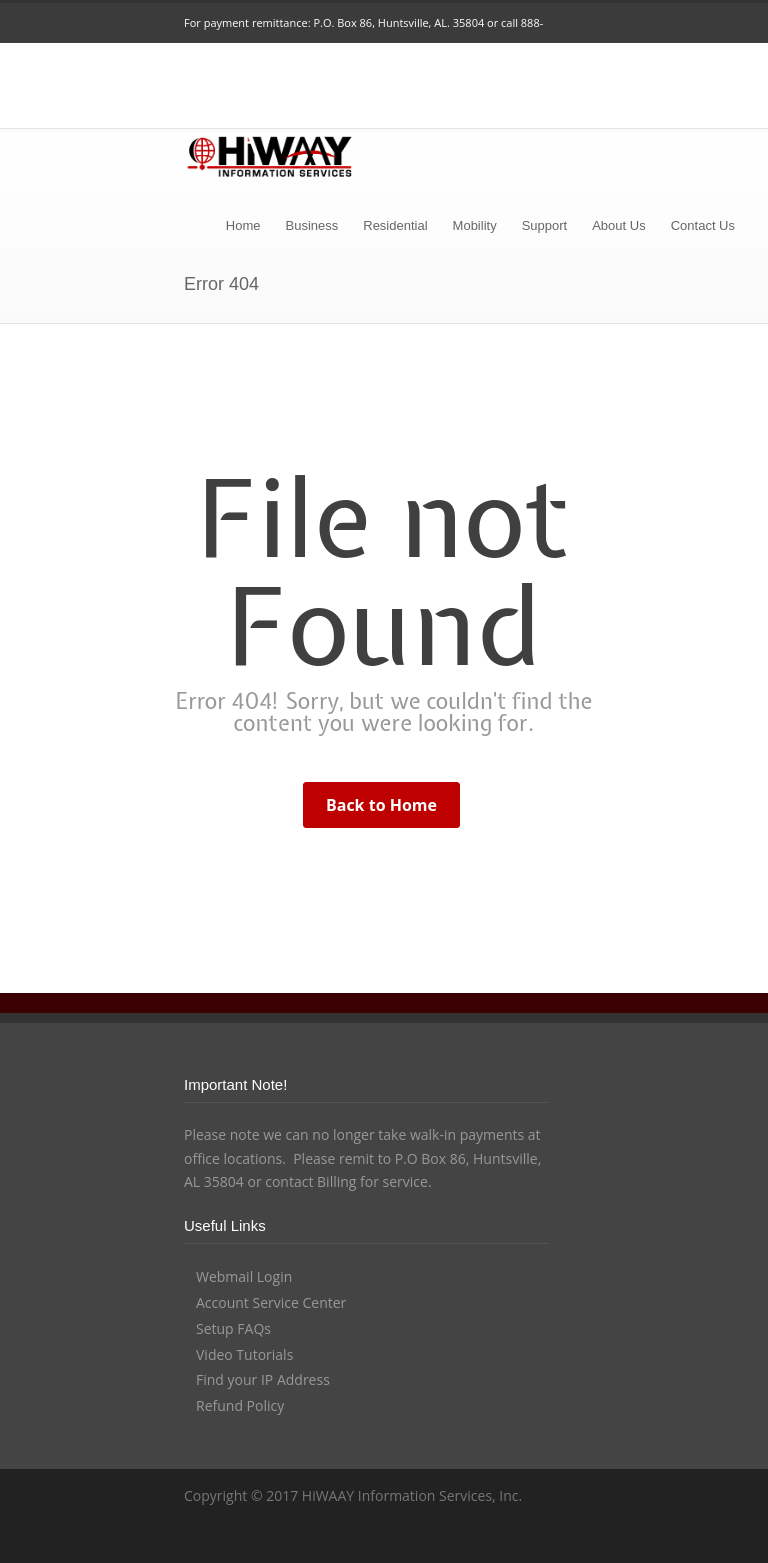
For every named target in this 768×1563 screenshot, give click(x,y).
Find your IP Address (263, 1379)
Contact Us (703, 225)
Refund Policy (240, 1405)
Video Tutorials (244, 1354)
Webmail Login (244, 1276)
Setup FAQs (233, 1328)
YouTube (528, 1538)
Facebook (448, 1538)
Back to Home (381, 805)
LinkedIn (488, 1538)
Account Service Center (271, 1302)
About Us (618, 225)
